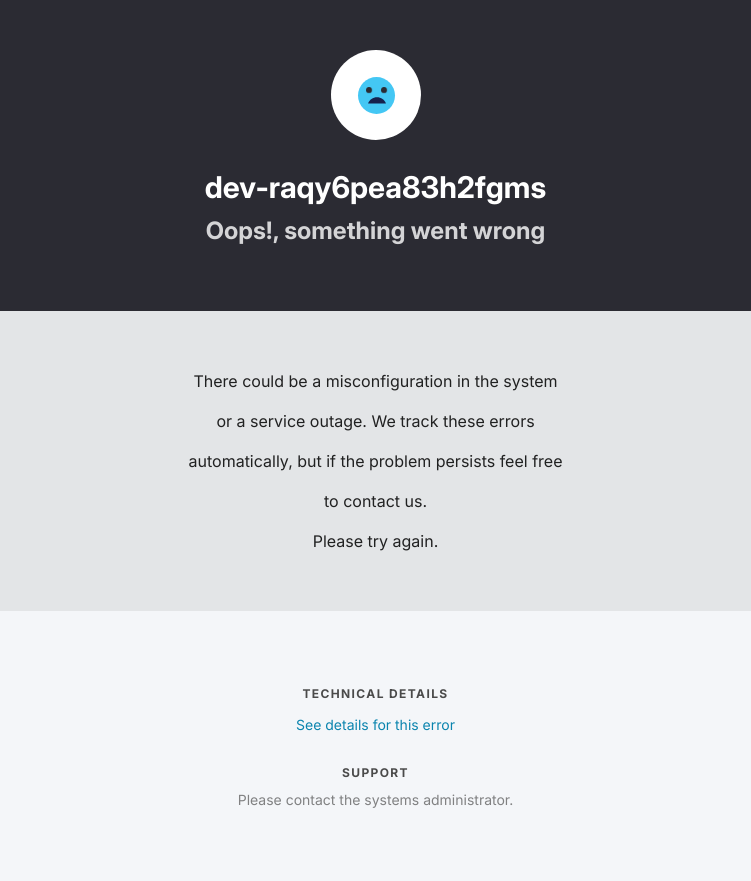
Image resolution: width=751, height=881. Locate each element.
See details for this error (375, 725)
